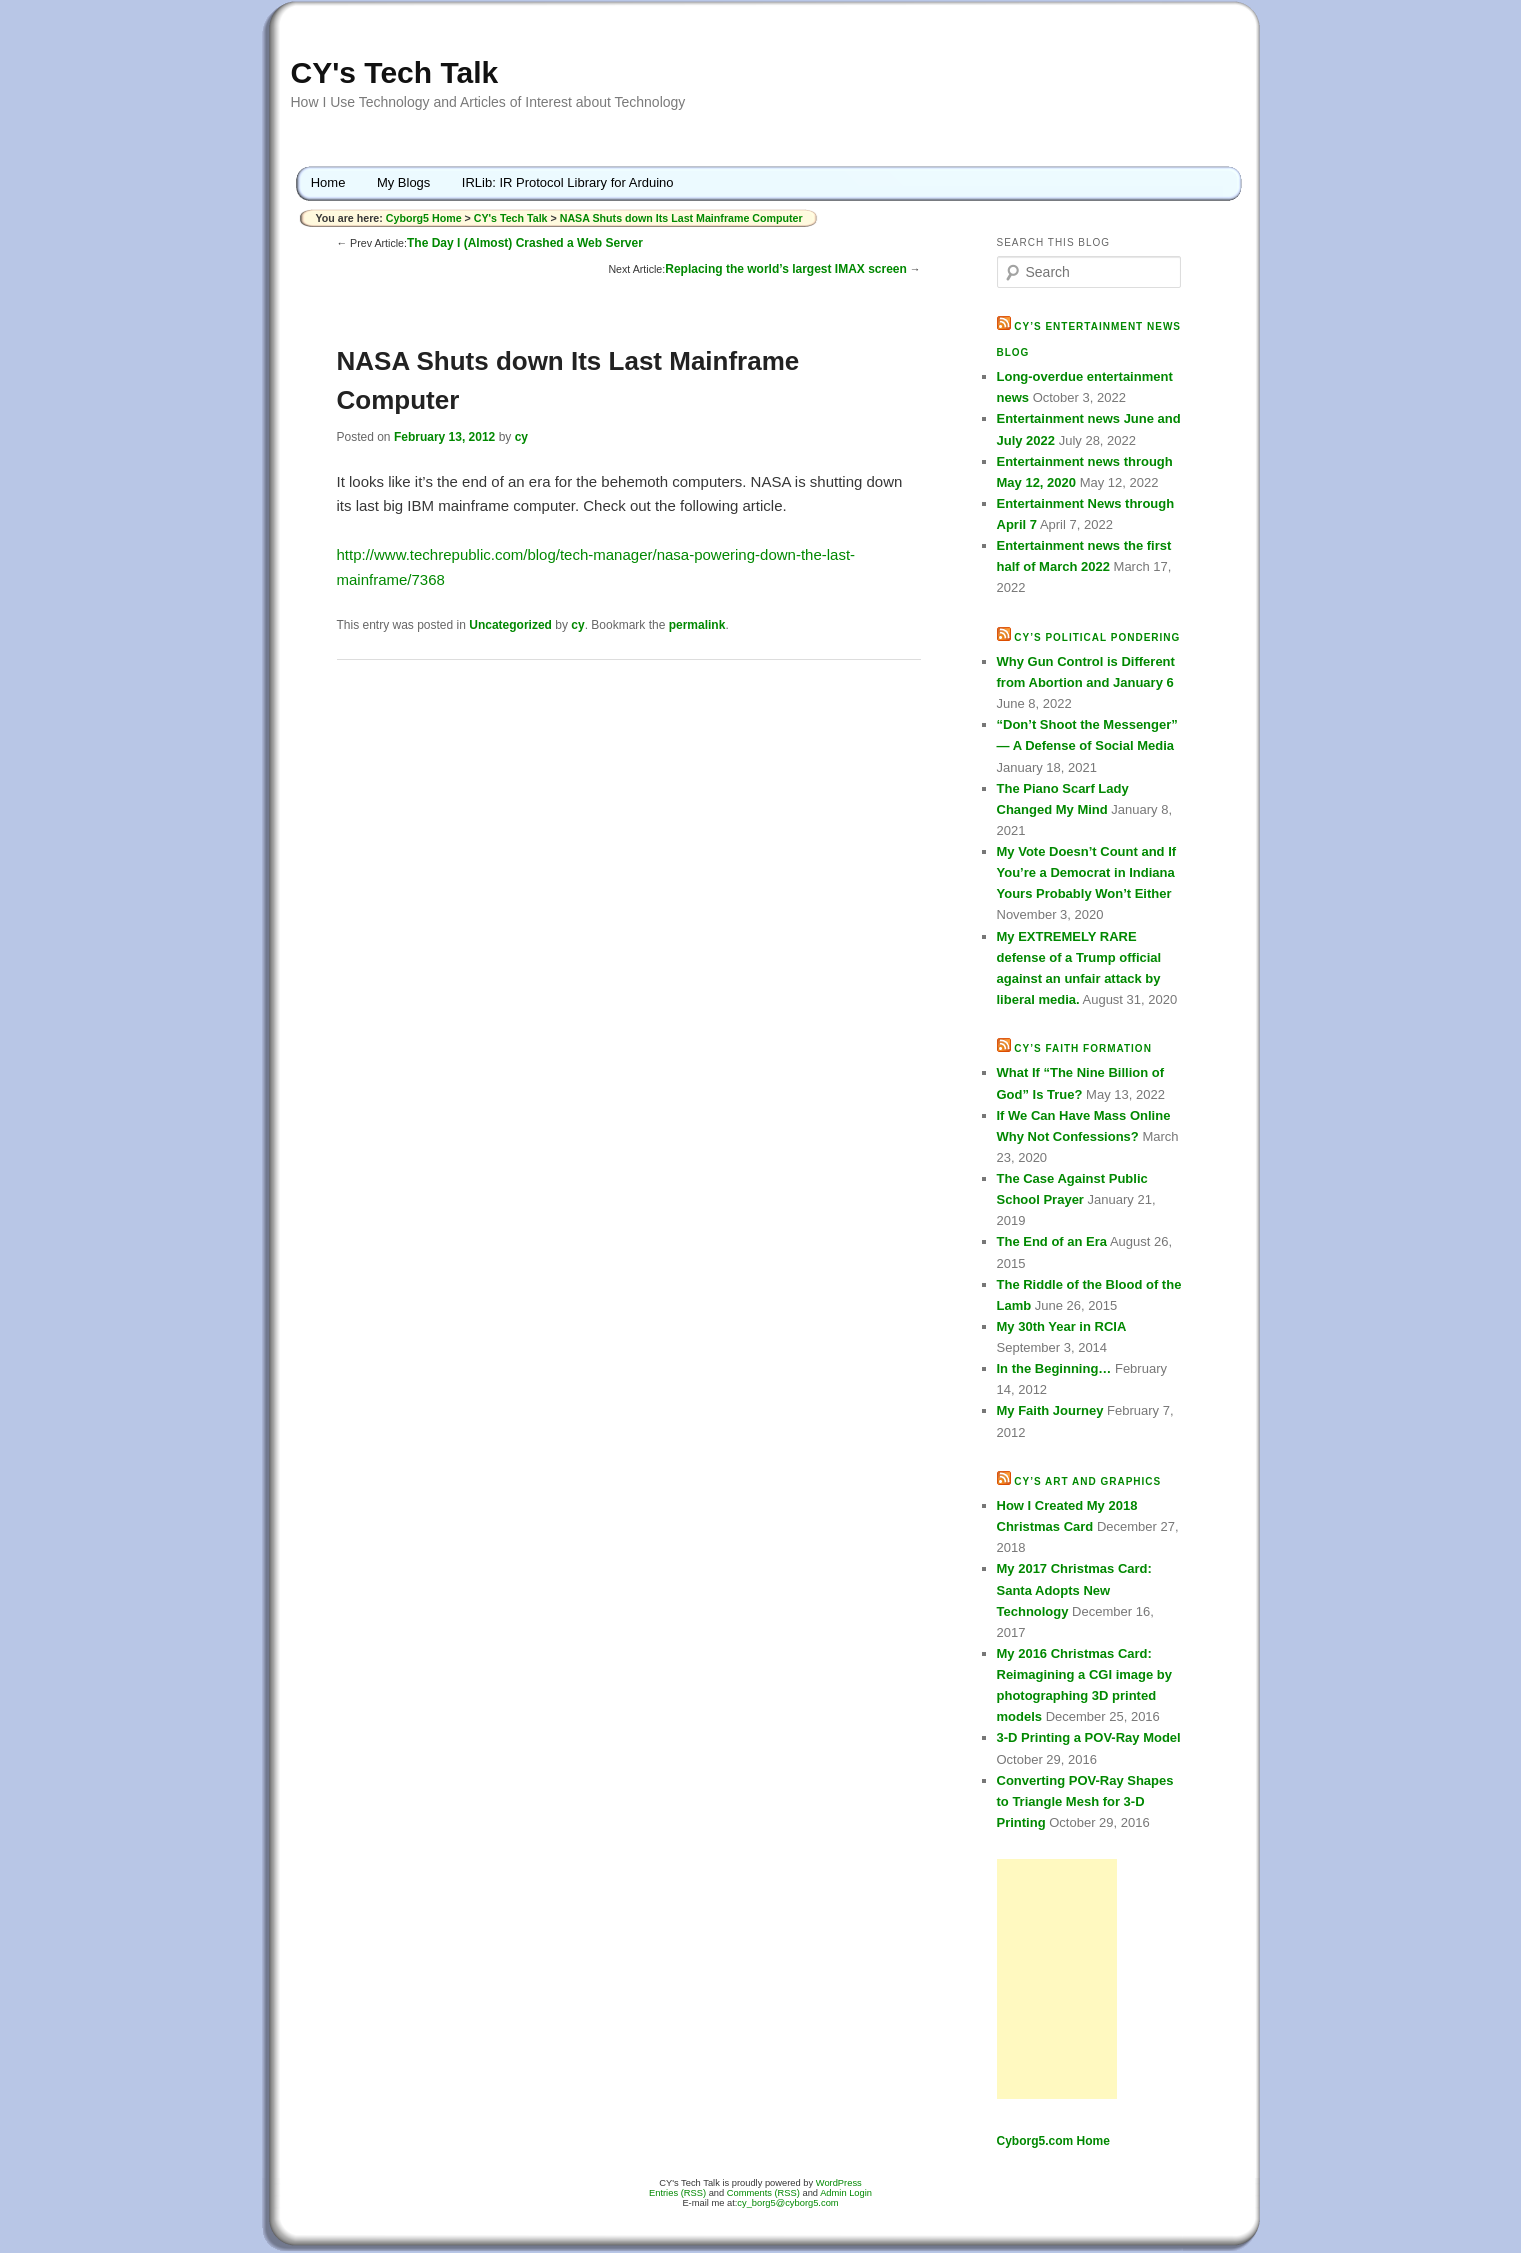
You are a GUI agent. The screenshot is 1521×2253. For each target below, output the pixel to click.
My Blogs (403, 182)
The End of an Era (1052, 1241)
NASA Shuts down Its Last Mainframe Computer (681, 218)
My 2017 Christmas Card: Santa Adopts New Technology (1074, 1589)
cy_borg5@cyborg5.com (787, 2203)
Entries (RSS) (677, 2193)
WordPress (839, 2183)
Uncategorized (510, 625)
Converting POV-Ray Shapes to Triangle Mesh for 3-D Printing (1085, 1801)
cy (521, 437)
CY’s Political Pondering (1097, 637)
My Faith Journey (1050, 1410)
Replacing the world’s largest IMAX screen (786, 269)
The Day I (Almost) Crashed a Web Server (525, 243)
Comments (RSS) (763, 2193)
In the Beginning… (1054, 1368)
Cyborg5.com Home (1053, 2141)
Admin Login (846, 2193)
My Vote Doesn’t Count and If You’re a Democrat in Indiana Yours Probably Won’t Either (1087, 872)
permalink (697, 625)
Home (328, 182)
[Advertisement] (1057, 1979)
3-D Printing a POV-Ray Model (1089, 1737)
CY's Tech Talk (395, 72)
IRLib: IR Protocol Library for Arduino (568, 182)
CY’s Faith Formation (1083, 1048)
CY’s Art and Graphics (1087, 1481)
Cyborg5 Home (425, 218)
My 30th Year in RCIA (1062, 1326)
